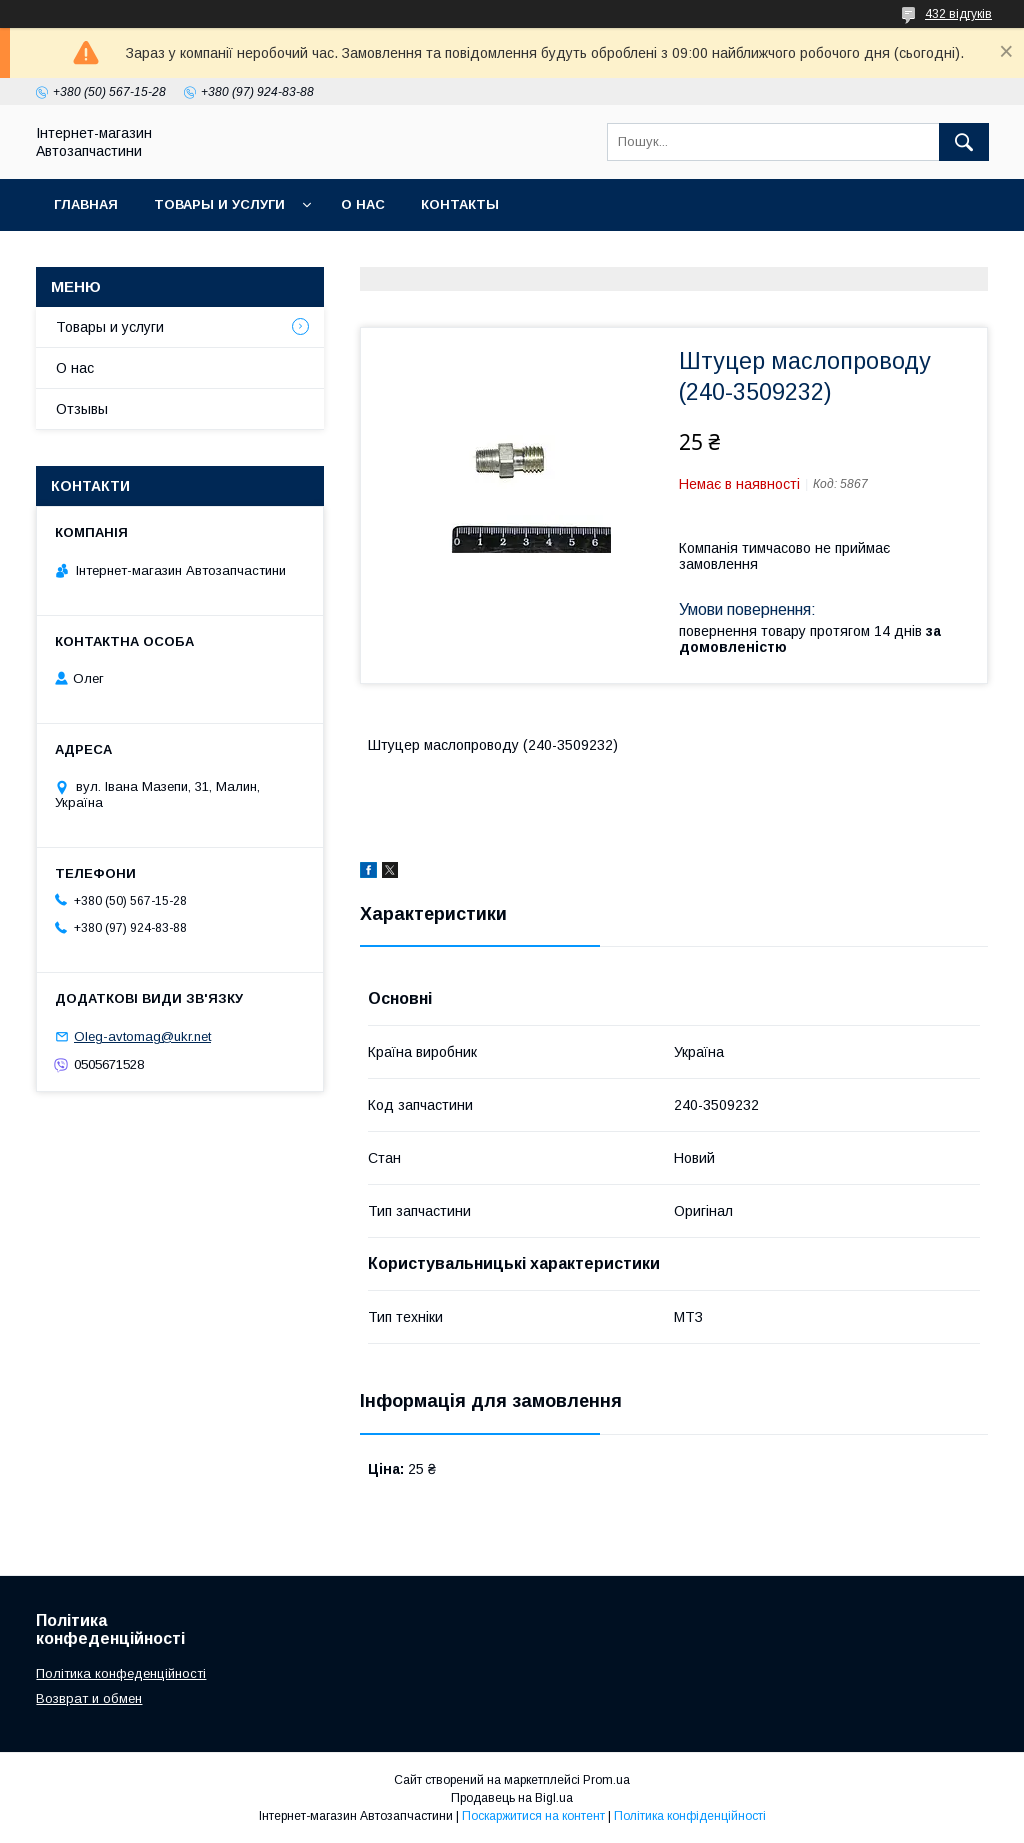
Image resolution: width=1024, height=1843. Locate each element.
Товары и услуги (219, 204)
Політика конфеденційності (121, 1673)
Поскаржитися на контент (533, 1816)
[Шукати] (964, 142)
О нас (363, 204)
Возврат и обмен (89, 1698)
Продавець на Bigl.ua (512, 1798)
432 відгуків (958, 14)
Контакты (460, 204)
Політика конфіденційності (690, 1816)
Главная (86, 204)
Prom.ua (606, 1780)
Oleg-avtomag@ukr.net (142, 1036)
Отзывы (82, 409)
